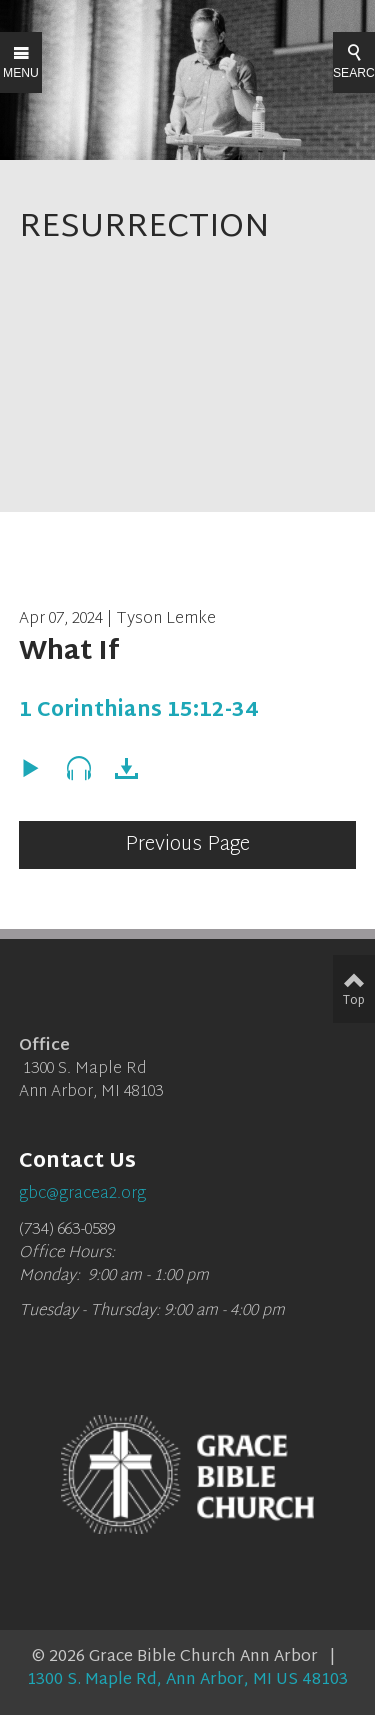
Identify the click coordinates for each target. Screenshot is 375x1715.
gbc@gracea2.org (82, 1194)
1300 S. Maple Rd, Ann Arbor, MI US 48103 (187, 1680)
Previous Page (187, 845)
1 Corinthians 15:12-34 (138, 711)
